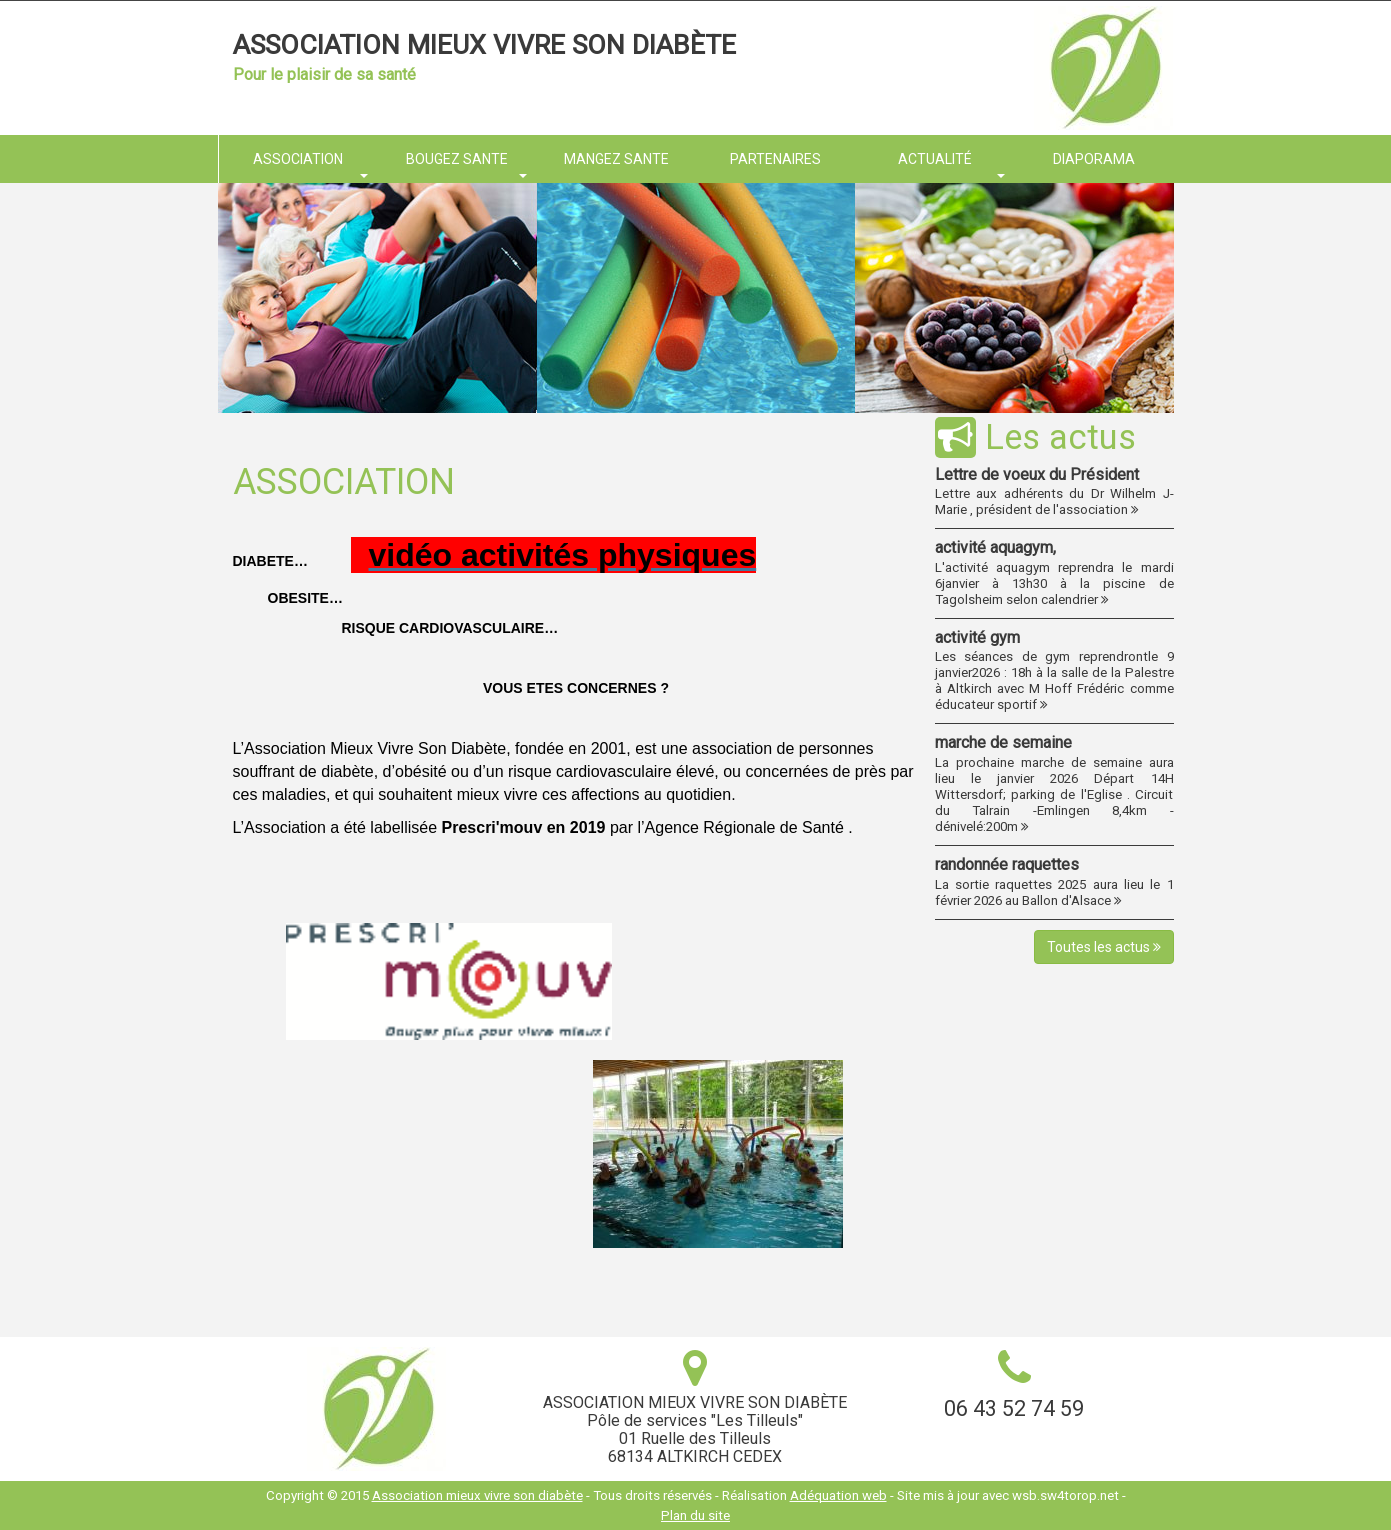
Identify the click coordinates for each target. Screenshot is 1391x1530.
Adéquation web (838, 1495)
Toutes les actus (1104, 947)
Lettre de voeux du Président (1037, 474)
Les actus (1035, 437)
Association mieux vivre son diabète (484, 45)
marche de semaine (1003, 742)
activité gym (977, 637)
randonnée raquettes (1007, 864)
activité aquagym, (995, 547)
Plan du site (695, 1515)
